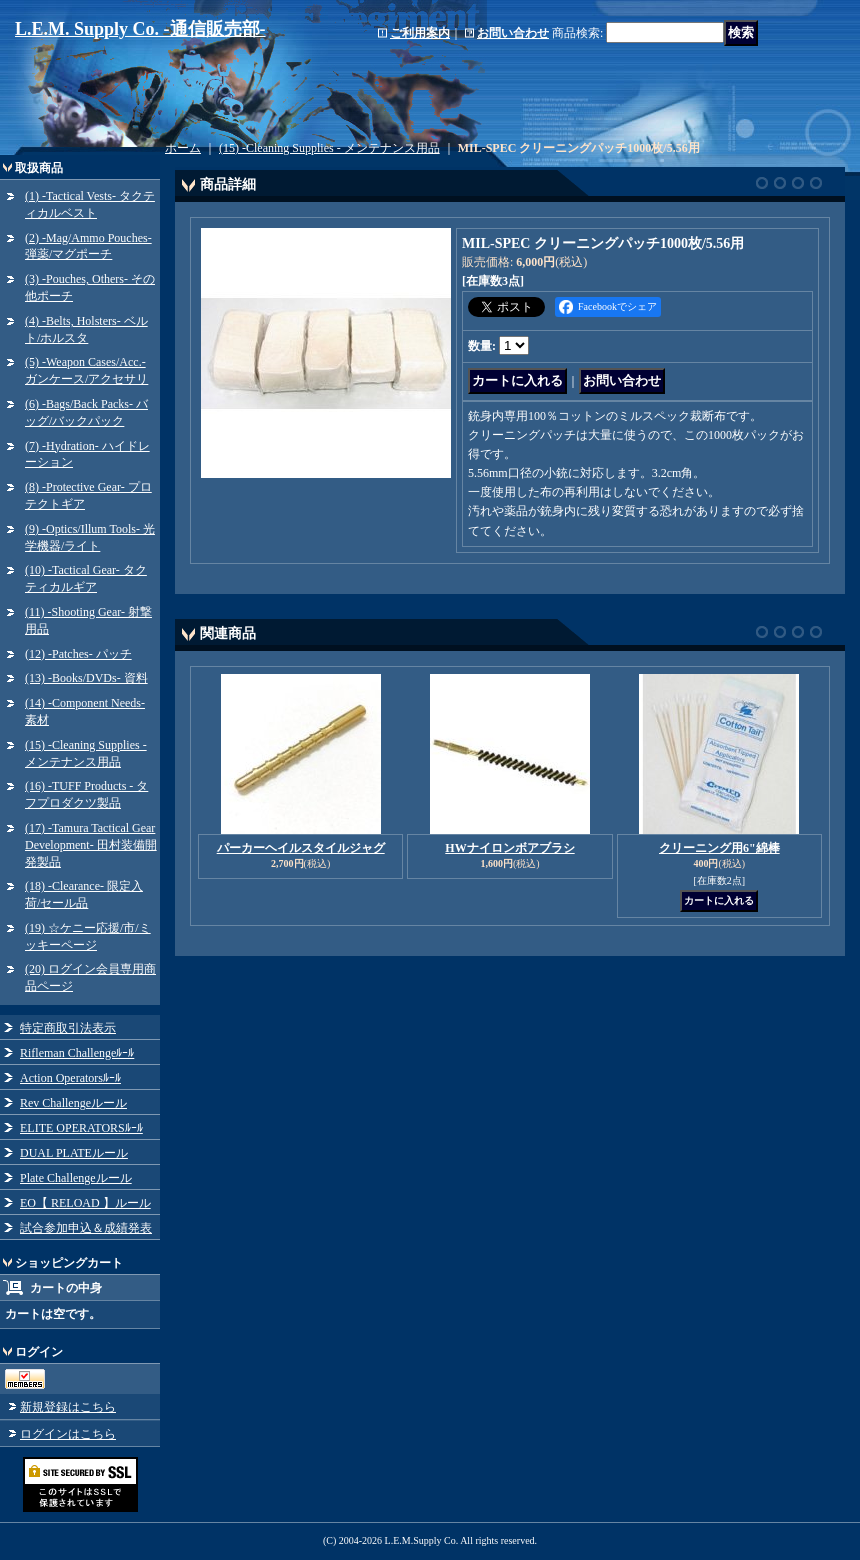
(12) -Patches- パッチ (78, 654)
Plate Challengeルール (76, 1178)
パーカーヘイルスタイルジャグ (301, 848)
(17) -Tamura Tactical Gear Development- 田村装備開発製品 (91, 845)
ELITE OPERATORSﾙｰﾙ (81, 1128)
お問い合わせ (513, 33)
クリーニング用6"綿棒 (719, 848)
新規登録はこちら (68, 1407)
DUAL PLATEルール (74, 1153)
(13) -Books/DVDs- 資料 (86, 678)
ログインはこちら (68, 1434)
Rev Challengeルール (73, 1103)
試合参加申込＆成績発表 (86, 1228)
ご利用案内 (420, 33)
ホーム (183, 148)
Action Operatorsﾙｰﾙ (70, 1078)
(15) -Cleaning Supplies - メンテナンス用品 (329, 148)
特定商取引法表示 (68, 1028)
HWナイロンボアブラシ (509, 848)
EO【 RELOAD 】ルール (85, 1203)
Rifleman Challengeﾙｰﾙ (77, 1053)
